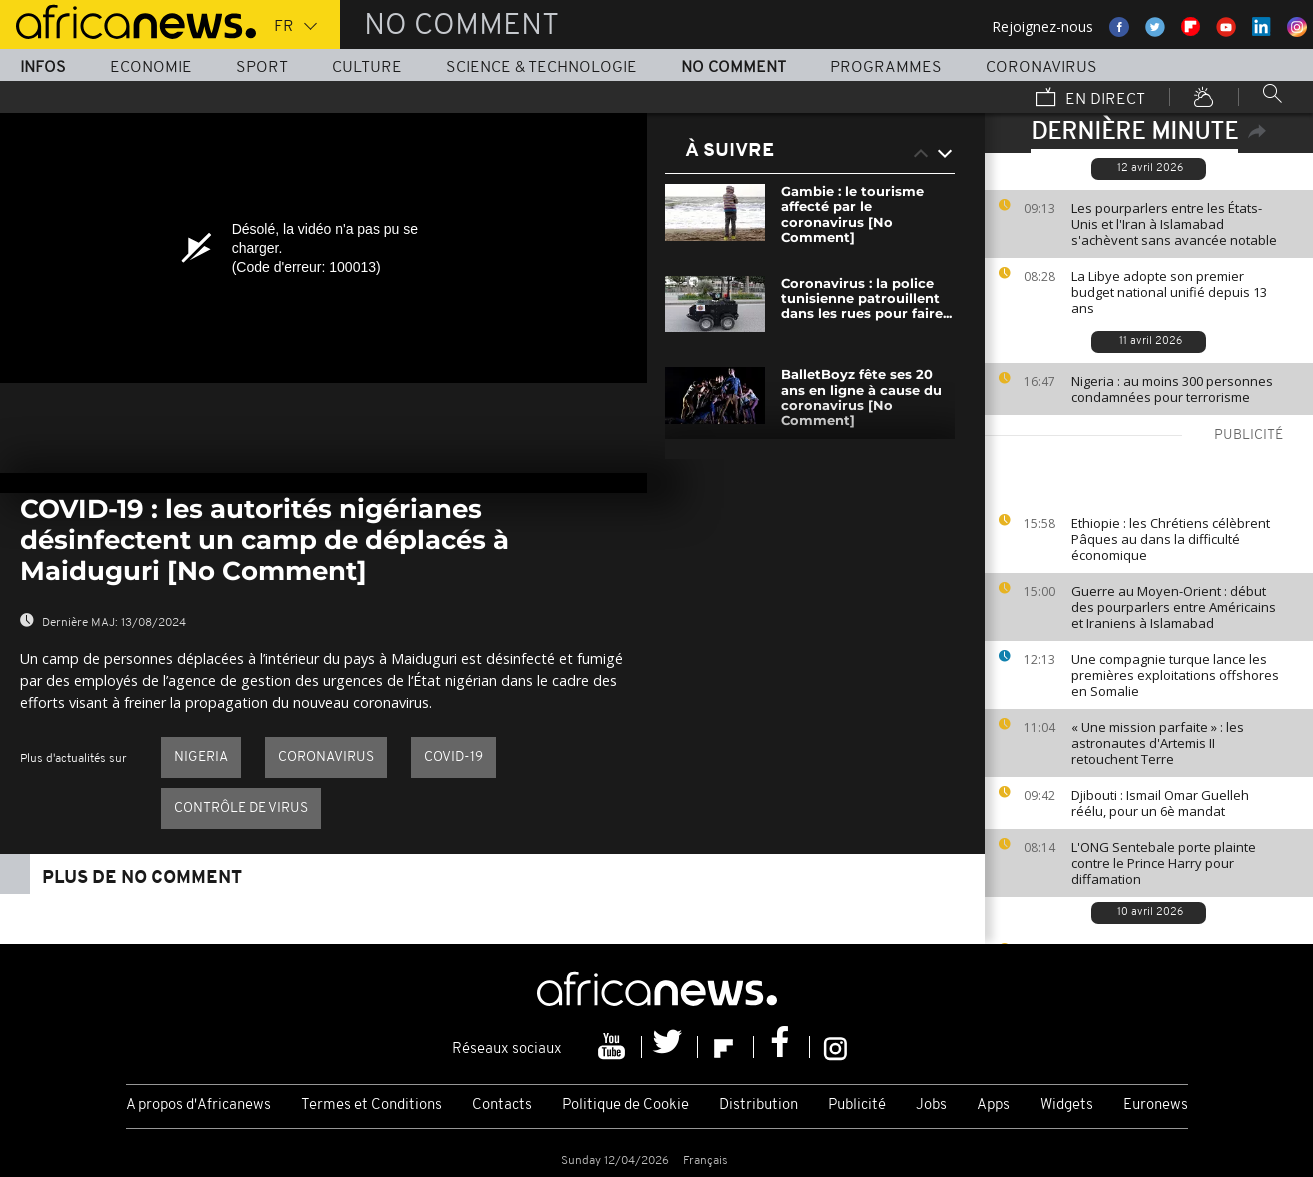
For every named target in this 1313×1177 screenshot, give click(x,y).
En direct (1090, 99)
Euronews (1155, 1105)
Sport (262, 68)
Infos (43, 68)
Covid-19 (453, 757)
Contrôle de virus (241, 808)
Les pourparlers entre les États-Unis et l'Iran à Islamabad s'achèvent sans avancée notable (1174, 224)
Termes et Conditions (371, 1105)
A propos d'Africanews (198, 1105)
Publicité (857, 1105)
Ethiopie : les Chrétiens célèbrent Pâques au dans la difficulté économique (1170, 539)
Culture (367, 68)
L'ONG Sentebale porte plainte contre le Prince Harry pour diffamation (1163, 863)
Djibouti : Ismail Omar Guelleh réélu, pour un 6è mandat (1160, 803)
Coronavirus (1041, 68)
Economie (151, 68)
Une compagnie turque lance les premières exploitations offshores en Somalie (1175, 675)
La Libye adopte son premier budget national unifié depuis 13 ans (1169, 292)
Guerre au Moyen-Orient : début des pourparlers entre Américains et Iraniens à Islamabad (1173, 607)
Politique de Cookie (625, 1105)
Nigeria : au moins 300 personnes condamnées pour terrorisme (1172, 389)
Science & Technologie (541, 68)
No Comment (733, 68)
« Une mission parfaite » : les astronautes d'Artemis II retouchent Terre (1157, 743)
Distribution (758, 1105)
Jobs (931, 1105)
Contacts (502, 1105)
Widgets (1066, 1105)
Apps (993, 1105)
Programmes (886, 68)
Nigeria (201, 757)
